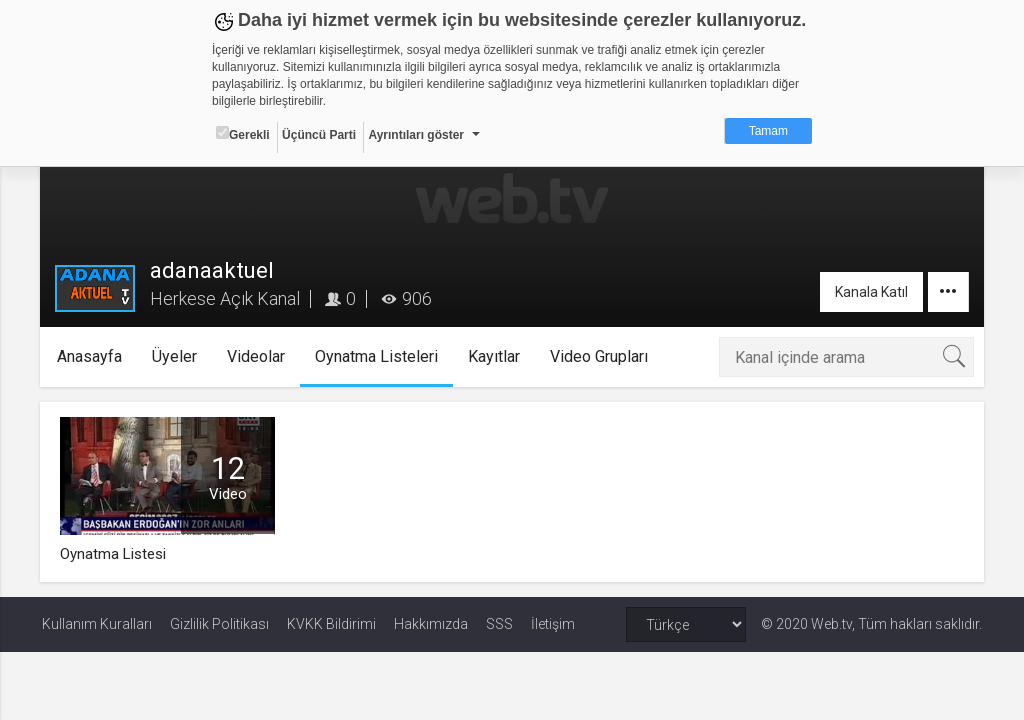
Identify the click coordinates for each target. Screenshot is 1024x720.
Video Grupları (602, 356)
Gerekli (243, 134)
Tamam (768, 131)
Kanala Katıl (869, 292)
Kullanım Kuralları (97, 624)
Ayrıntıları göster (416, 135)
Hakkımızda (431, 624)
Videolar (259, 356)
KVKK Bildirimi (331, 624)
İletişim (553, 624)
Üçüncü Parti (319, 135)
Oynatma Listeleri (379, 356)
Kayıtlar (497, 356)
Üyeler (177, 356)
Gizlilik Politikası (219, 624)
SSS (499, 624)
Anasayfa (92, 356)
